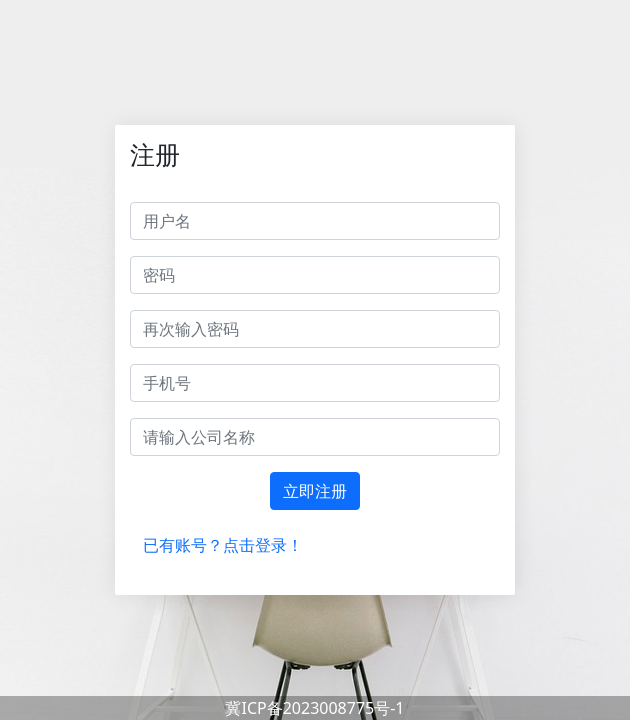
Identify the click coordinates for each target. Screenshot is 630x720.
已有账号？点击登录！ (223, 545)
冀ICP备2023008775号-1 (314, 708)
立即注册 (315, 491)
